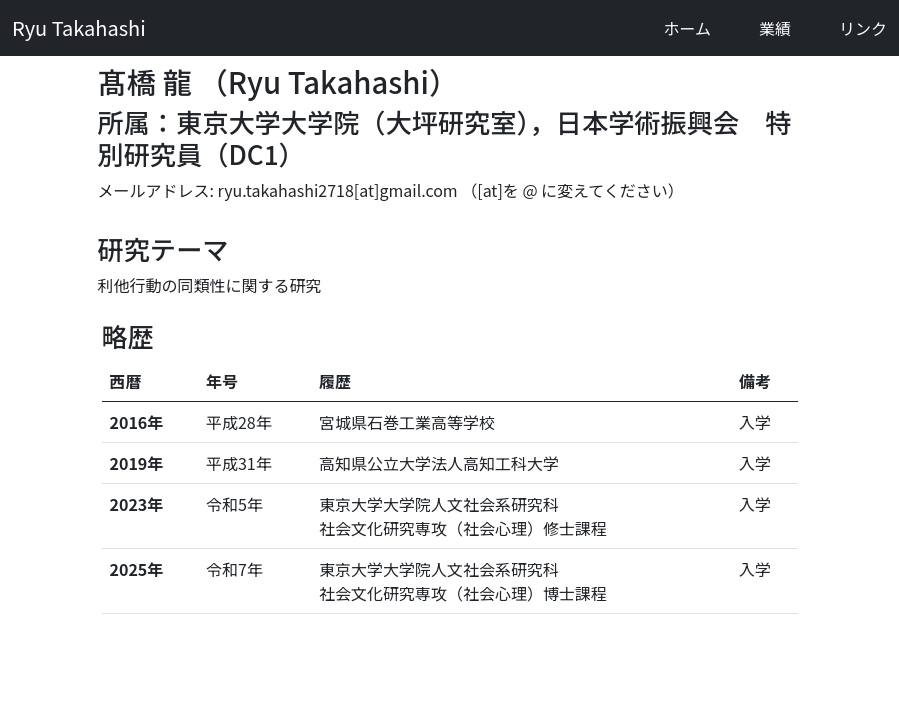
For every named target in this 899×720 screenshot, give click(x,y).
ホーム (687, 28)
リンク (863, 28)
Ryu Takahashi (79, 27)
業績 (775, 28)
